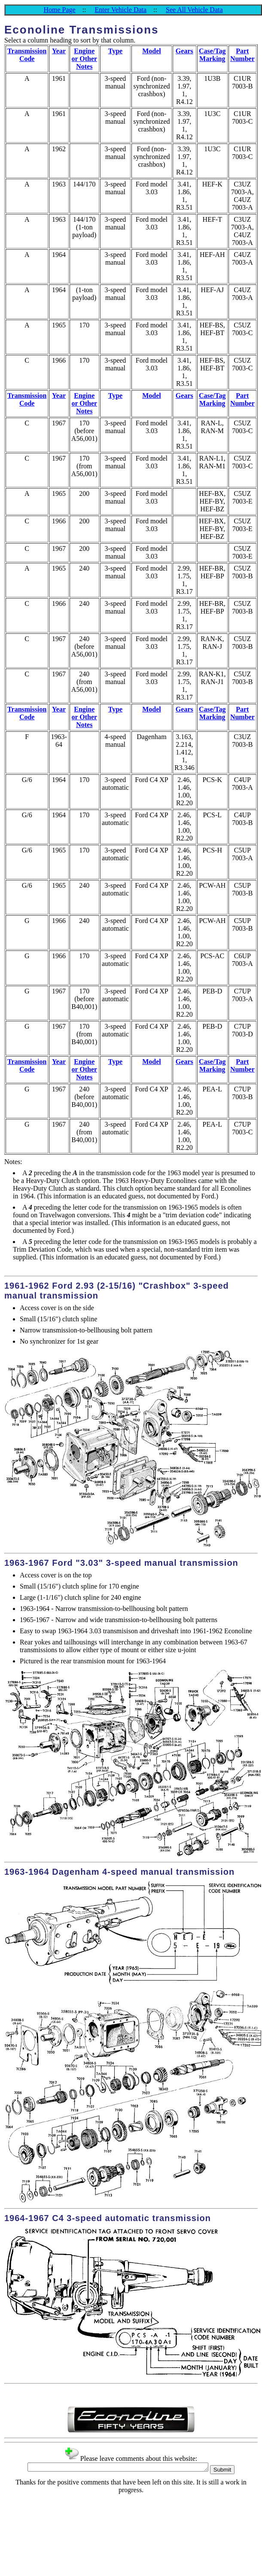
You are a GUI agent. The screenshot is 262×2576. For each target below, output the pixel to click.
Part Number (242, 54)
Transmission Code (26, 54)
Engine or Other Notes (84, 58)
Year (59, 51)
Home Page (59, 9)
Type (115, 51)
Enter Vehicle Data (121, 9)
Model (151, 51)
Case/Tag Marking (212, 54)
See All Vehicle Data (194, 9)
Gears (184, 51)
